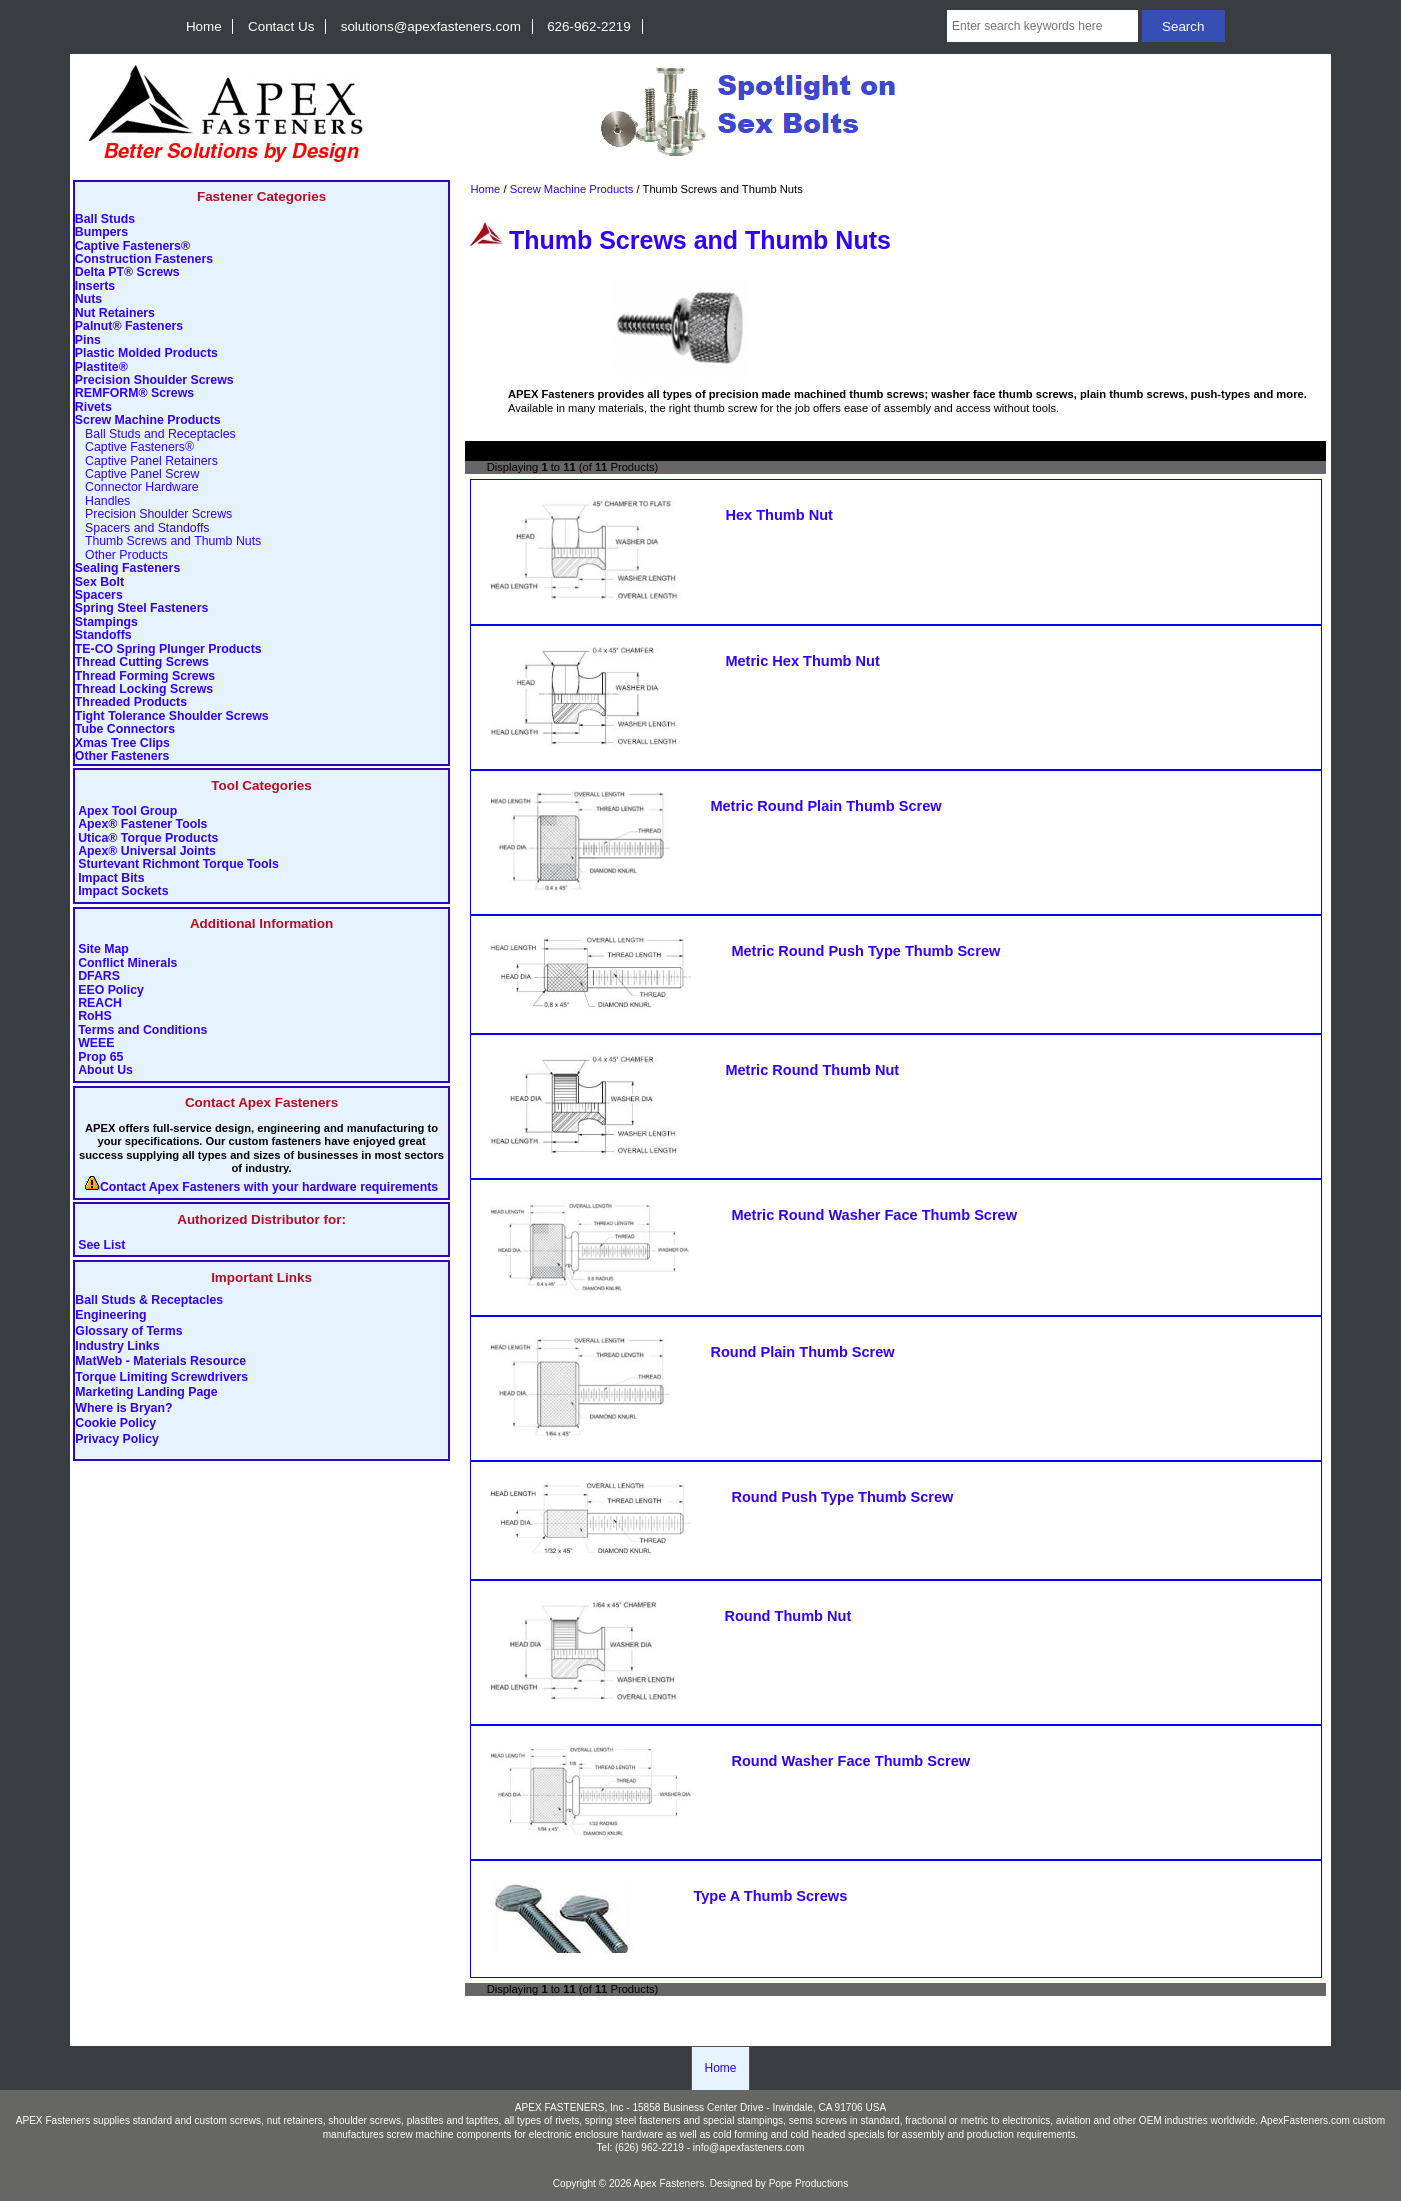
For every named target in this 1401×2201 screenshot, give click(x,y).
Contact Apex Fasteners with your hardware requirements (269, 1187)
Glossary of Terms (128, 1331)
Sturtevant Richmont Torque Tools (178, 864)
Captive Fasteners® (132, 246)
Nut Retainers (115, 313)
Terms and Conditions (142, 1030)
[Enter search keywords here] (1042, 26)
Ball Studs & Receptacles (149, 1300)
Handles (102, 501)
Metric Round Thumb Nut (812, 1070)
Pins (88, 340)
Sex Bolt (99, 582)
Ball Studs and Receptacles (155, 434)
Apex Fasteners (669, 2183)
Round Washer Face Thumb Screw (850, 1761)
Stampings (106, 622)
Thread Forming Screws (145, 676)
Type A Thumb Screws (770, 1896)
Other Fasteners (122, 756)
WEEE (96, 1043)
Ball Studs (105, 219)
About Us (105, 1070)
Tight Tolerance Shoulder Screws (172, 716)
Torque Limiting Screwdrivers (161, 1377)
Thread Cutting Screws (142, 662)
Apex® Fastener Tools (142, 824)
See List (101, 1245)
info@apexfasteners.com (749, 2147)
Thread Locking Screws (144, 689)
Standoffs (103, 635)
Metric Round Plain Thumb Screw (825, 806)
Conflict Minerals (127, 963)
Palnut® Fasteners (129, 326)
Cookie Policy (115, 1424)
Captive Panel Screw (137, 474)
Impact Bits (111, 878)
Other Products (121, 555)
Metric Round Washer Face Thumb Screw (874, 1215)
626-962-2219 (589, 26)
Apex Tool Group (127, 811)
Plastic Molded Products (146, 353)
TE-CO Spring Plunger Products (168, 649)
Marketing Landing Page (146, 1393)
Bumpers (101, 232)
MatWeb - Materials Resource (160, 1362)
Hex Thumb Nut (778, 515)
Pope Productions (809, 2183)
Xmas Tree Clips (122, 743)
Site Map (103, 949)
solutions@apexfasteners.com (431, 26)
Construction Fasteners (144, 259)
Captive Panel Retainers (146, 461)
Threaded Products (131, 702)
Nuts (88, 299)
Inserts (95, 286)
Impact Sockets (123, 891)
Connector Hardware (137, 487)
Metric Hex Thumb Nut (802, 661)
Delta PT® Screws (127, 272)
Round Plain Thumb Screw (802, 1352)
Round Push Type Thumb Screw (842, 1497)
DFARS (99, 976)
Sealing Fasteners (127, 568)
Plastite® (101, 367)
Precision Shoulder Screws (154, 380)
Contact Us (281, 26)
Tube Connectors (125, 729)
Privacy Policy (117, 1439)
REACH (100, 1003)
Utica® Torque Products (148, 838)
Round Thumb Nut (787, 1616)
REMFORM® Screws (134, 393)
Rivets (93, 407)
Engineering (110, 1316)
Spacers (99, 595)
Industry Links (117, 1346)
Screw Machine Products (572, 189)
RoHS (95, 1016)
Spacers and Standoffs (142, 528)
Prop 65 (100, 1057)
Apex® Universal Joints (147, 851)
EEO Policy (111, 990)
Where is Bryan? (123, 1408)
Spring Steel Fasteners (141, 608)
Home (204, 26)
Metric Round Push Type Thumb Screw (865, 951)
